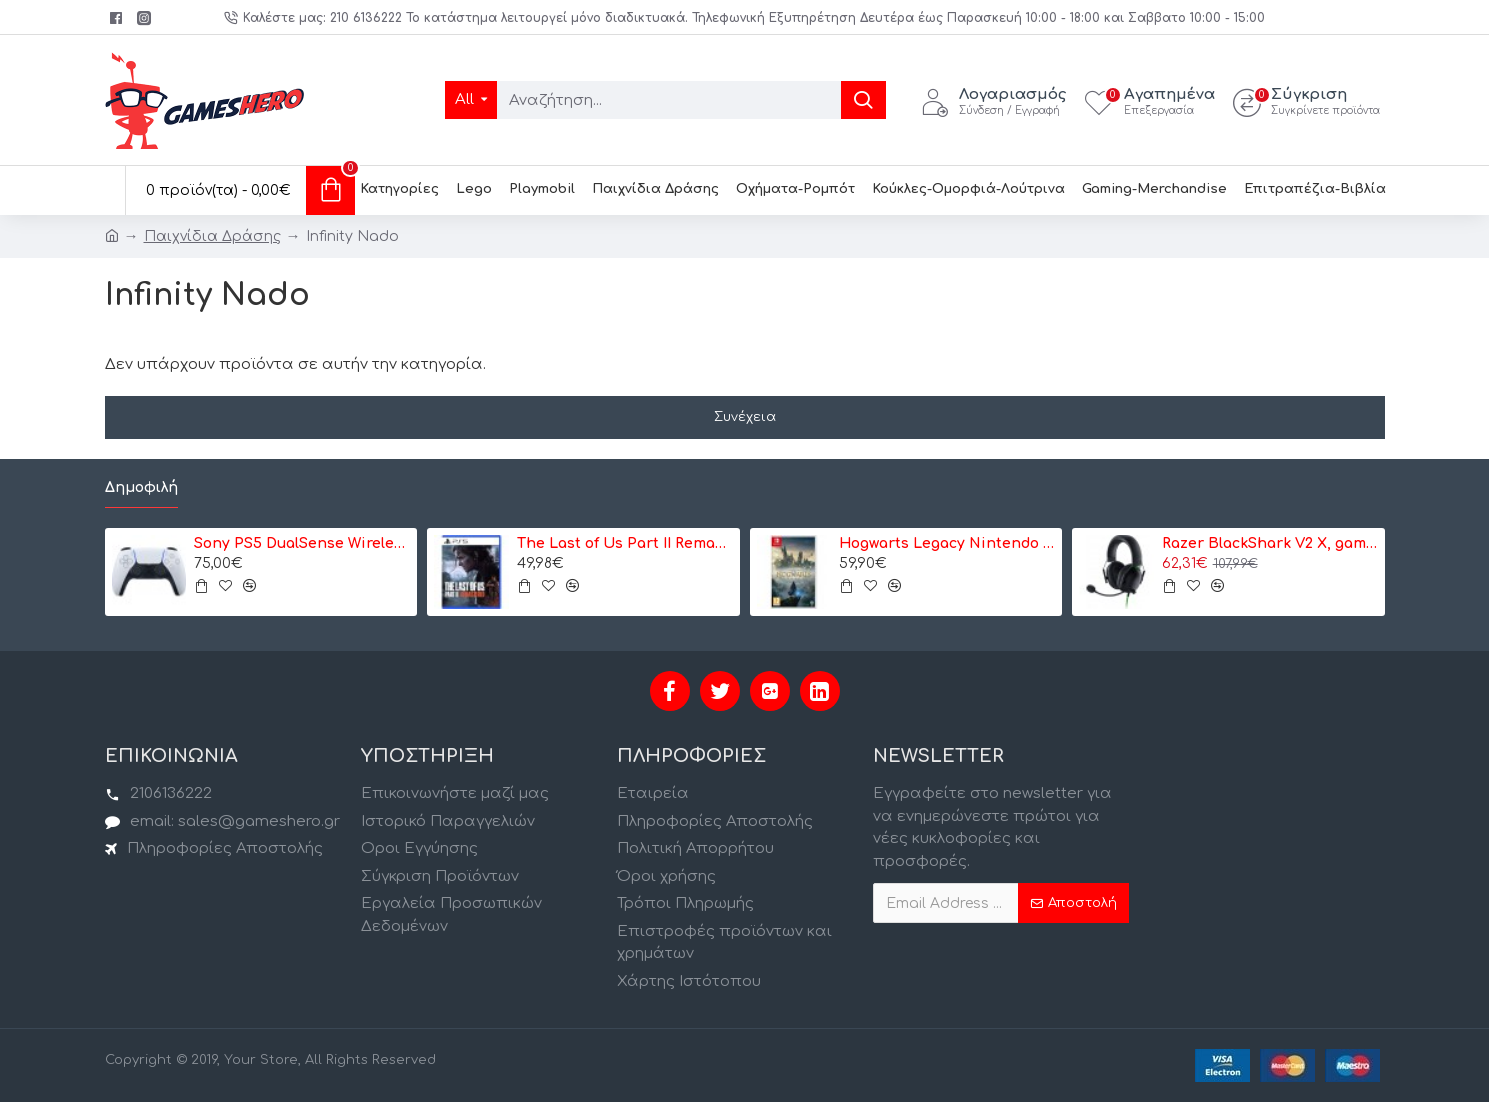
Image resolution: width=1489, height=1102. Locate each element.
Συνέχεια (745, 417)
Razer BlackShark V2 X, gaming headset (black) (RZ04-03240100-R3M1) (1270, 543)
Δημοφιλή (141, 487)
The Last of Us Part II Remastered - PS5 (625, 543)
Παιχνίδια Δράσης (212, 236)
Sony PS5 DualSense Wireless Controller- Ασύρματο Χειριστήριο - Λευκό (302, 543)
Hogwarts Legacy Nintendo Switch (947, 543)
